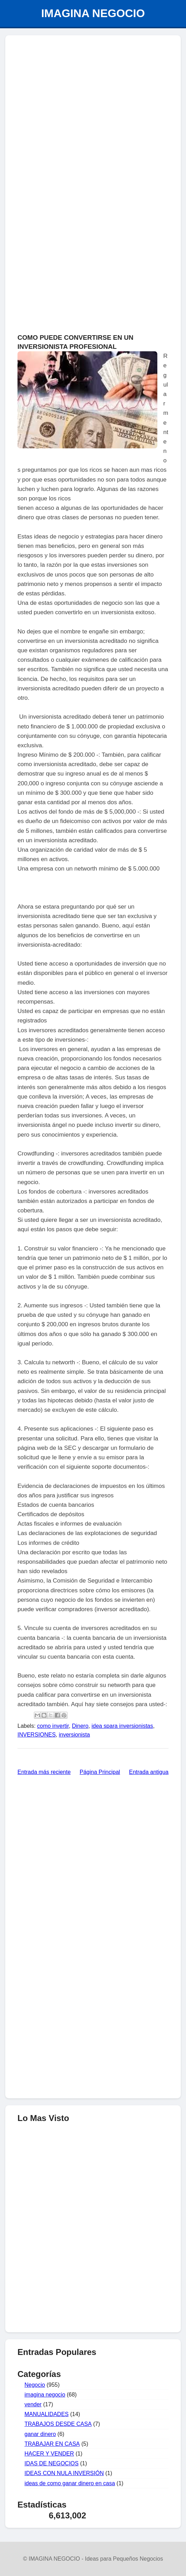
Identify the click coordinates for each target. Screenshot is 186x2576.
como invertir (53, 1726)
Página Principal (100, 1772)
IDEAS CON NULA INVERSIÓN (64, 2473)
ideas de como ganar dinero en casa (69, 2483)
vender (33, 2404)
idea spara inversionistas (122, 1726)
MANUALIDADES (46, 2414)
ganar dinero (40, 2434)
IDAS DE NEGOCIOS (51, 2463)
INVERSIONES (36, 1735)
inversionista (74, 1735)
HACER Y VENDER (49, 2454)
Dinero (80, 1726)
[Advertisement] (93, 2276)
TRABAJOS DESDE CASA (58, 2424)
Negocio (34, 2385)
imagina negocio (44, 2395)
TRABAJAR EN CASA (52, 2444)
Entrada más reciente (44, 1772)
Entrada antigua (149, 1772)
